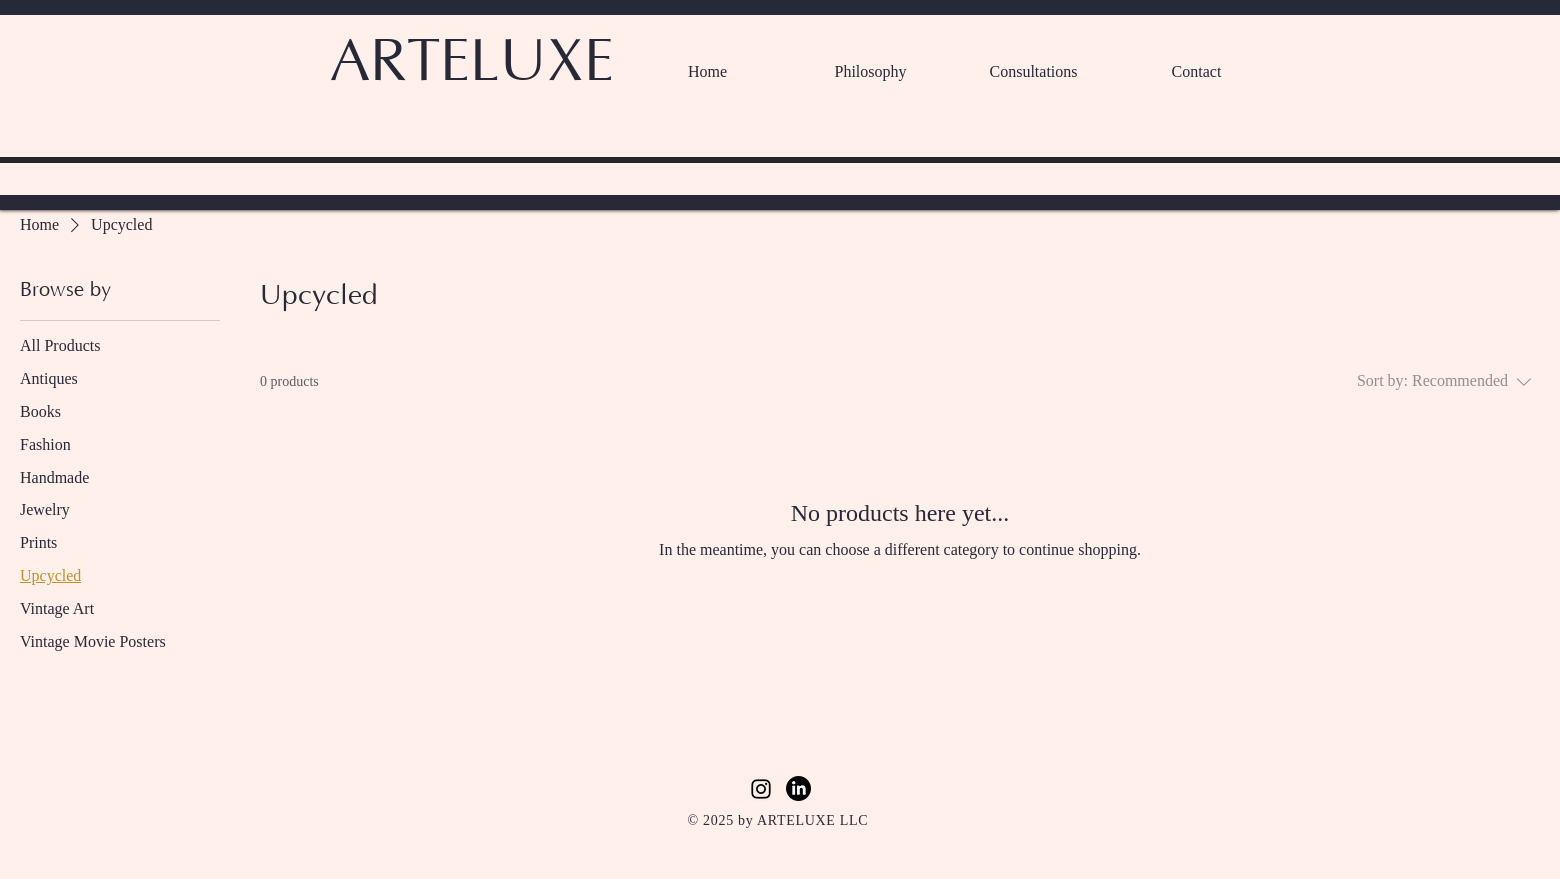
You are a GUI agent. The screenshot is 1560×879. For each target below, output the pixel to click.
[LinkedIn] (798, 788)
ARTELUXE (472, 62)
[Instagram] (761, 789)
